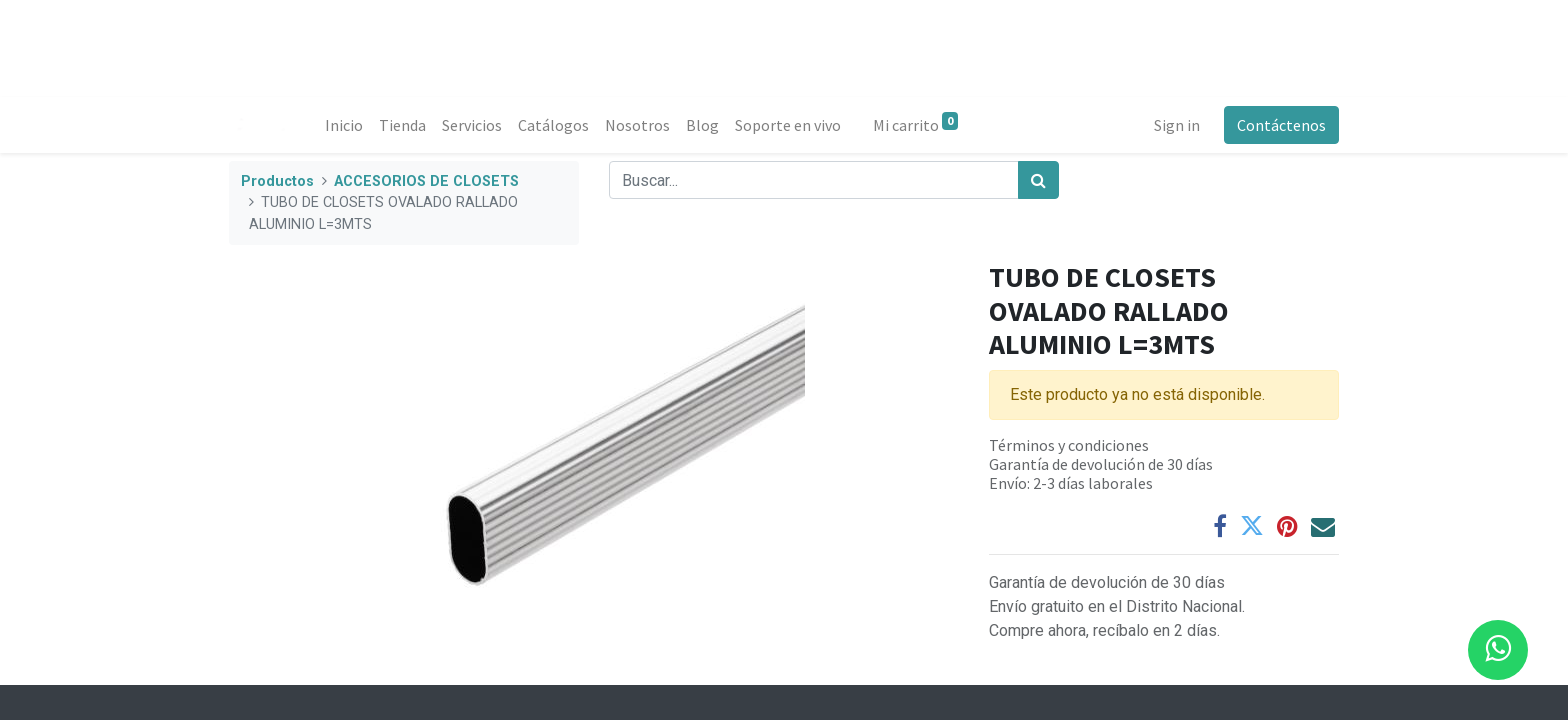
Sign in (1177, 125)
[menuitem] (344, 125)
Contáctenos (1281, 125)
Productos (277, 181)
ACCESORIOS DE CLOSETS (426, 181)
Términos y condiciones (1069, 445)
